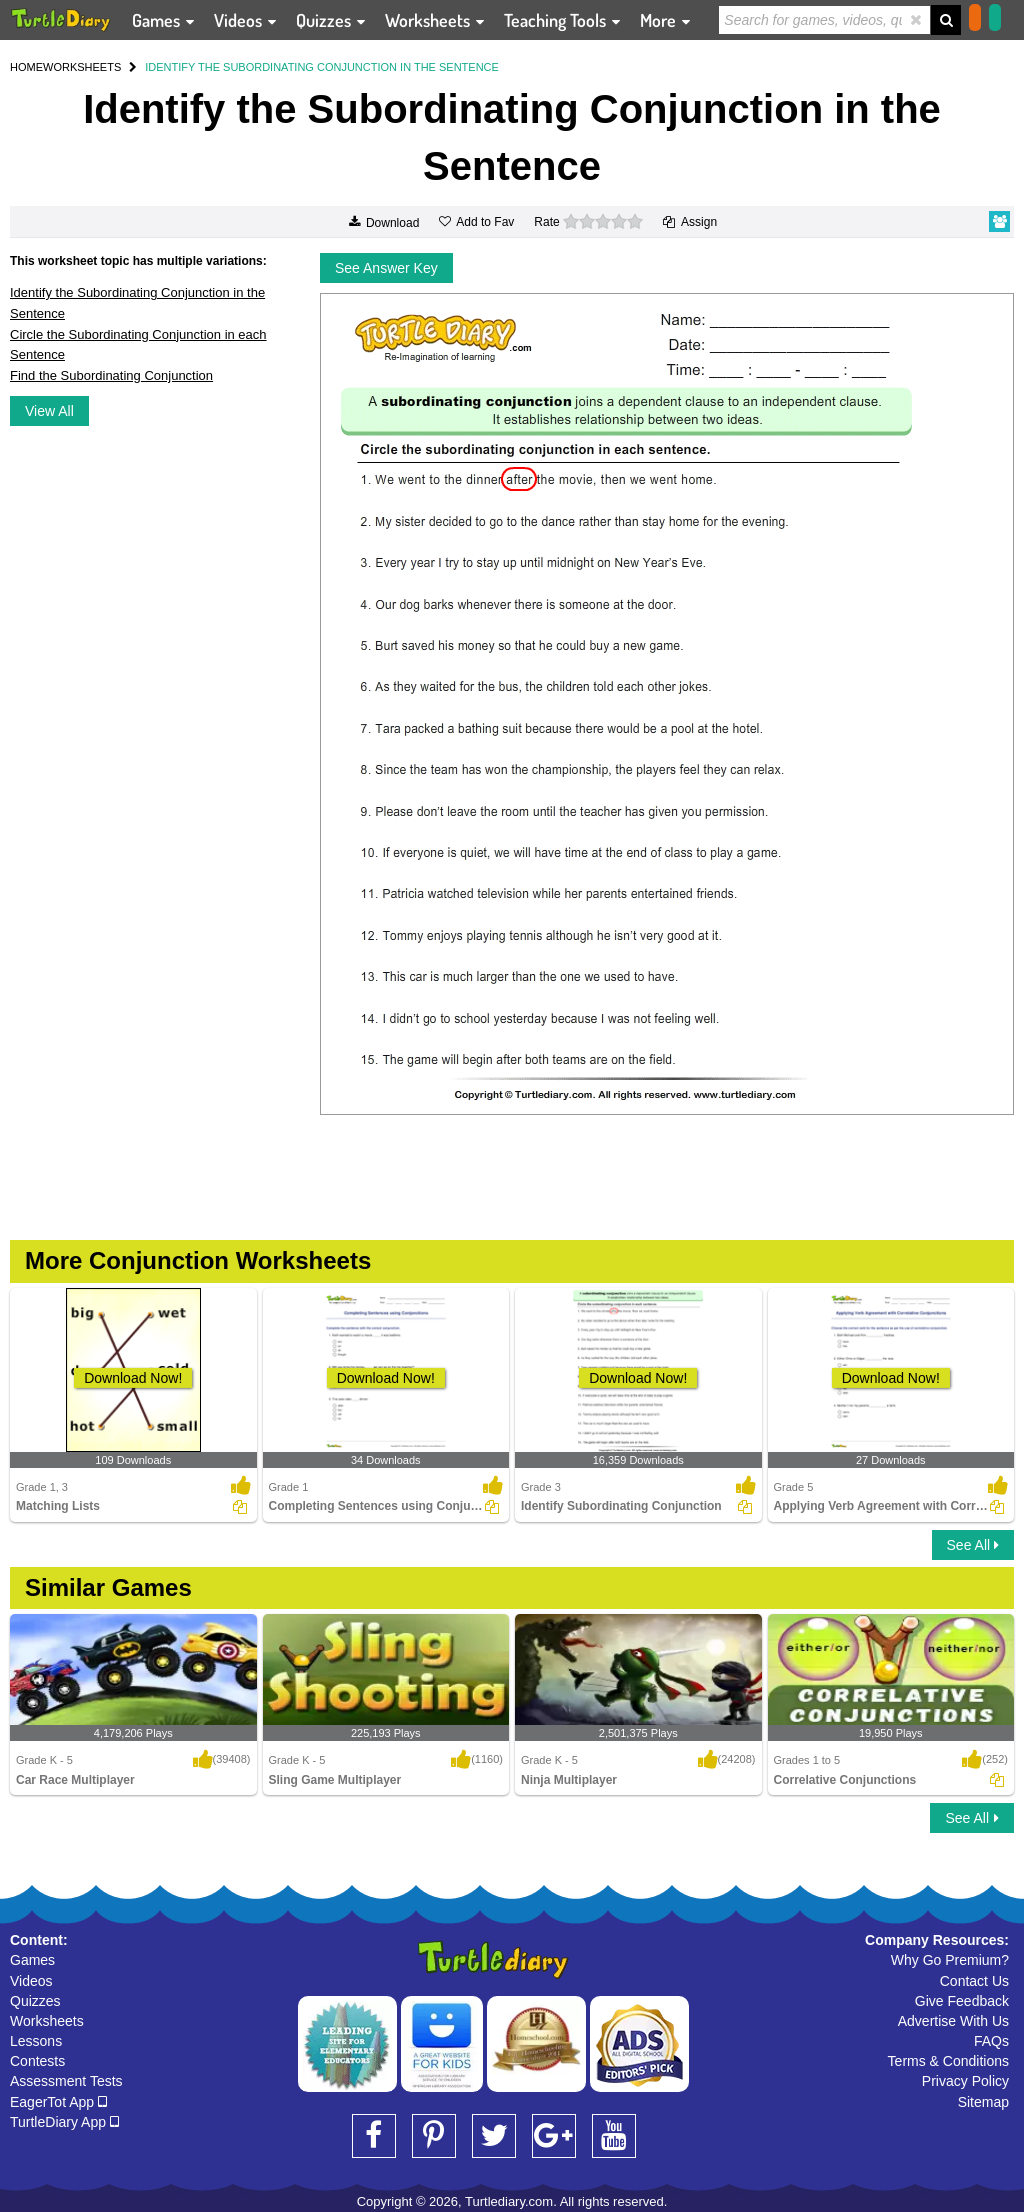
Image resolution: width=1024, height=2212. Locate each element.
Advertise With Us (953, 2021)
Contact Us (974, 1981)
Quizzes (35, 2001)
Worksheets (47, 2021)
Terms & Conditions (948, 2061)
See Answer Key (386, 268)
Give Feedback (962, 2001)
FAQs (991, 2041)
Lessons (36, 2041)
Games (32, 1960)
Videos (31, 1981)
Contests (37, 2061)
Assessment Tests (66, 2081)
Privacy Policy (965, 2081)
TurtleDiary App (64, 2122)
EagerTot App (58, 2102)
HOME (26, 67)
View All (49, 411)
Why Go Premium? (950, 1960)
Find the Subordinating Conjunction (111, 375)
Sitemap (983, 2102)
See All (973, 1545)
